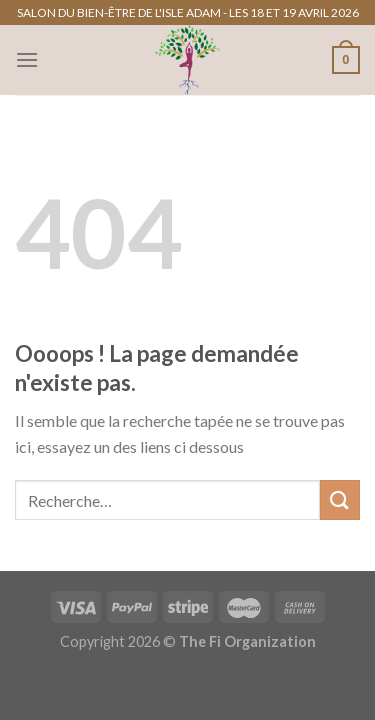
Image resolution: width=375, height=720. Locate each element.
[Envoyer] (340, 499)
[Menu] (27, 59)
